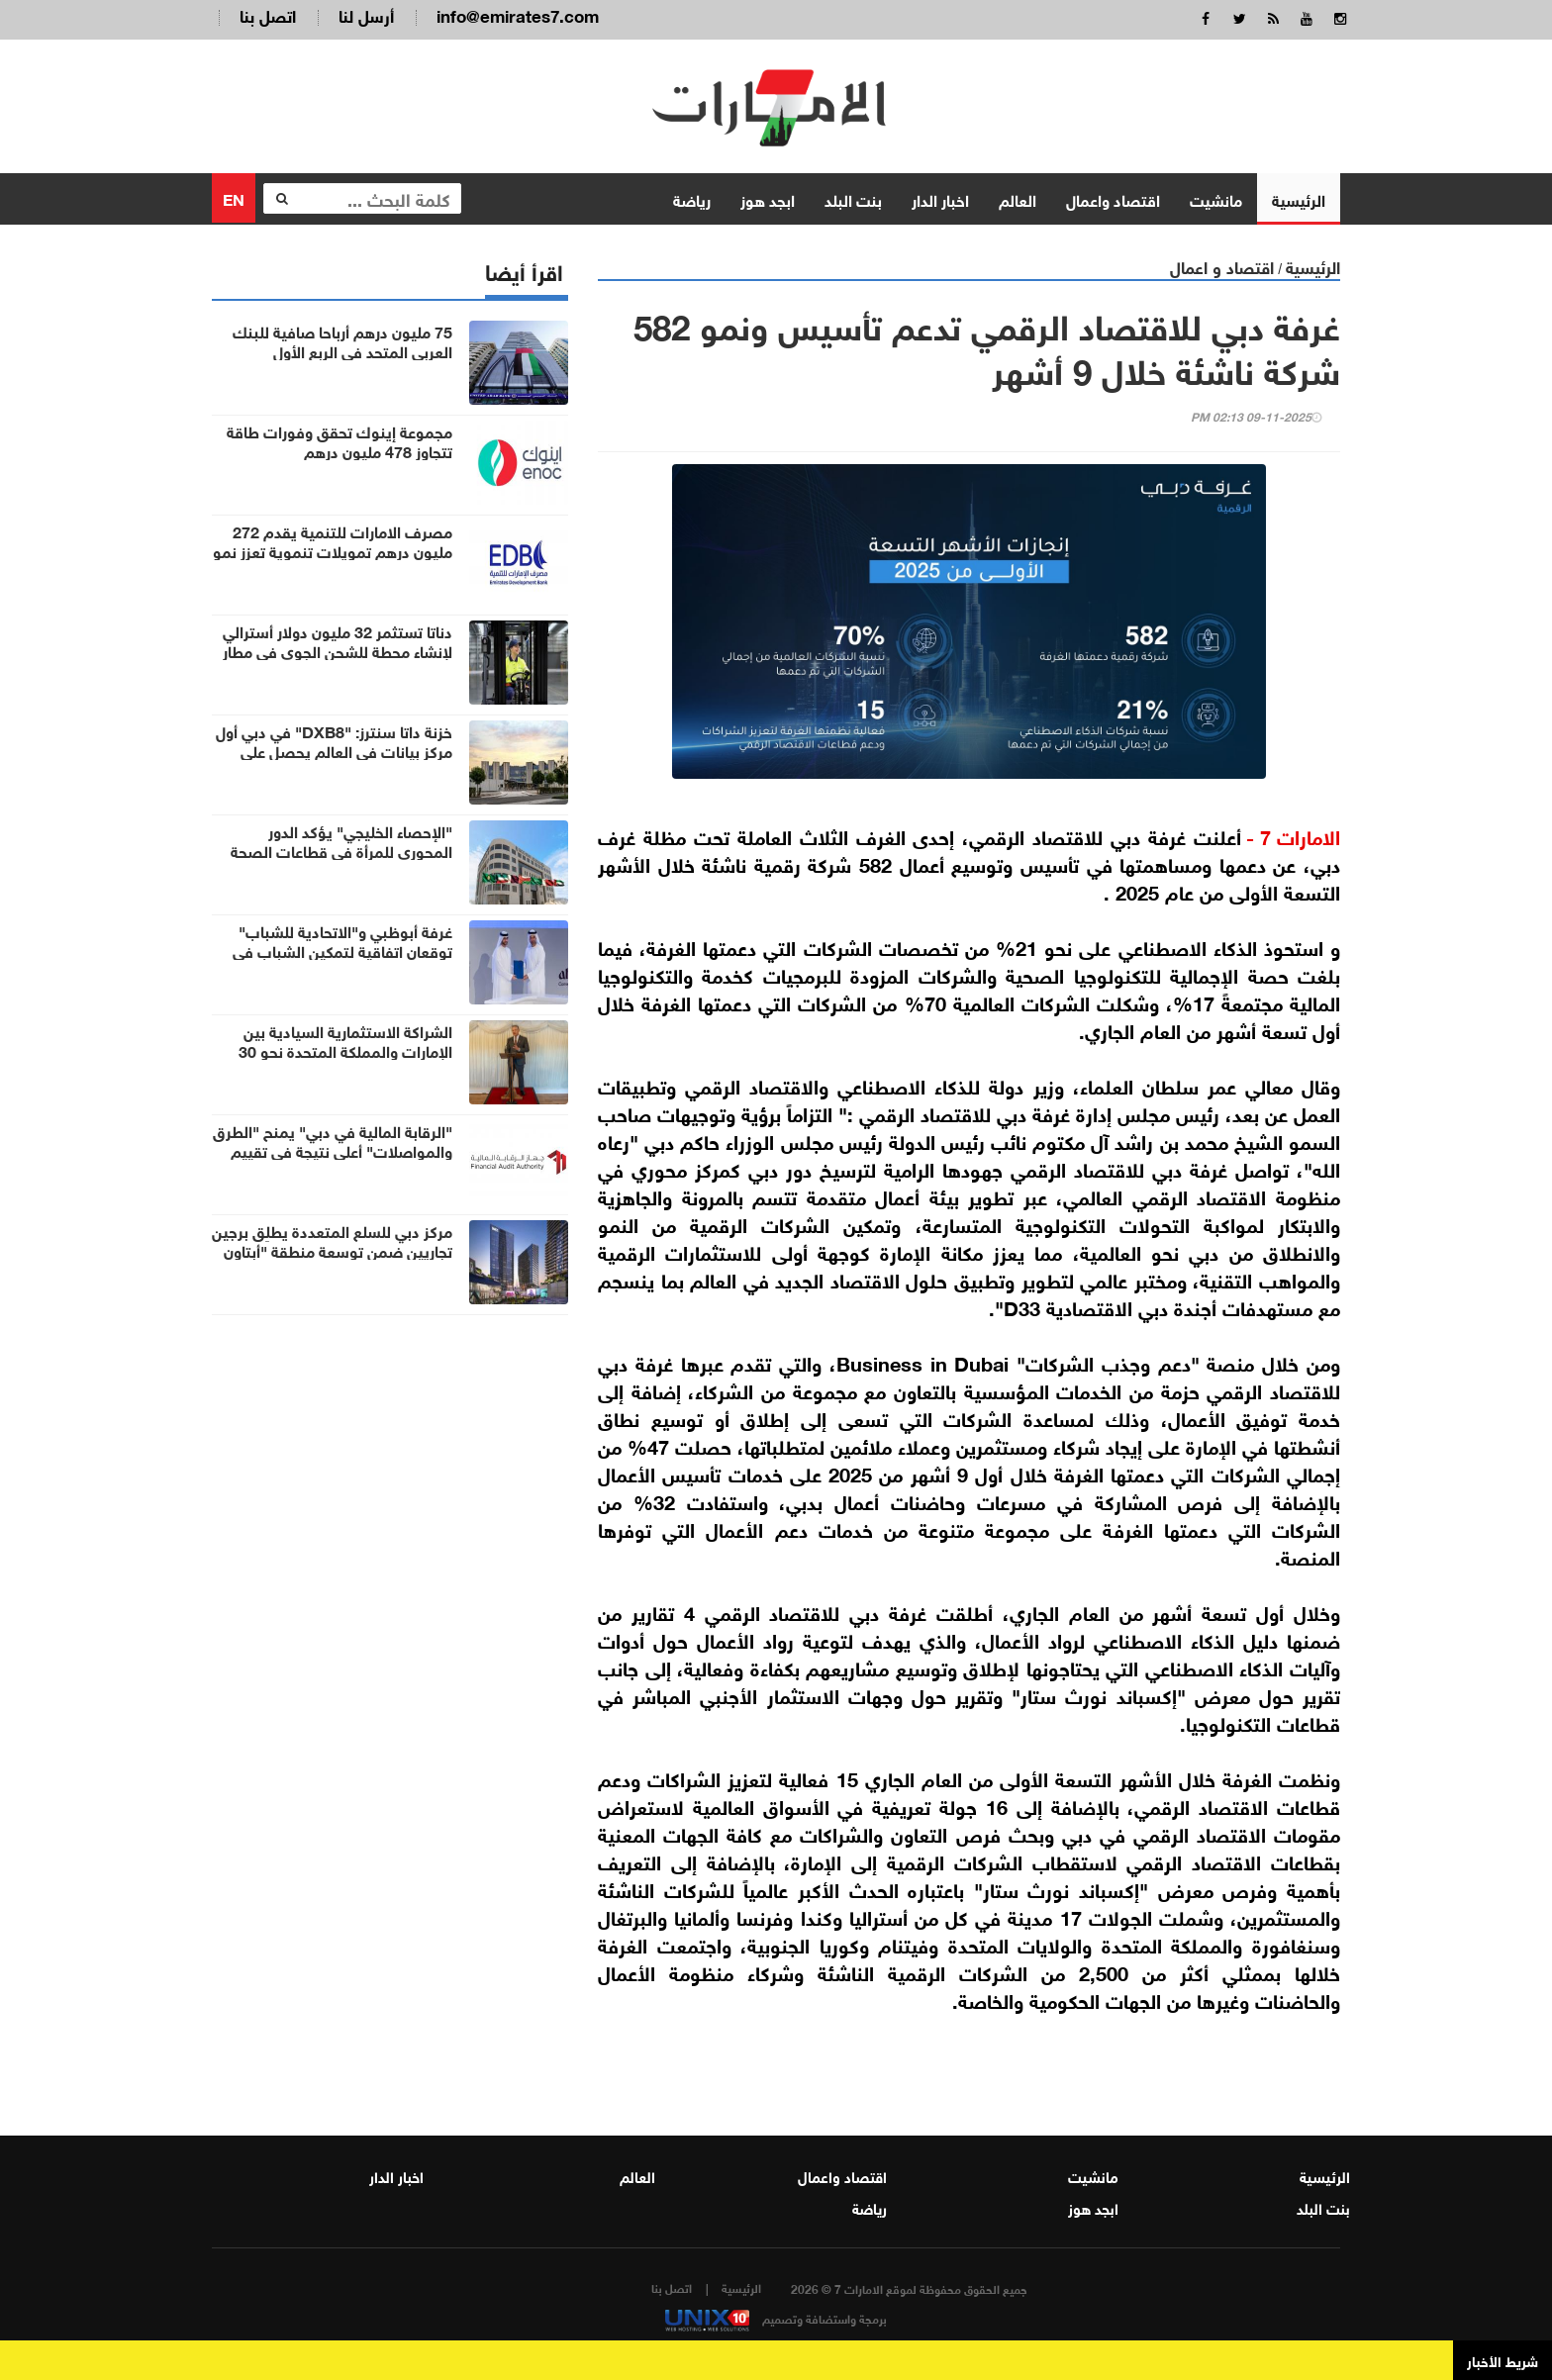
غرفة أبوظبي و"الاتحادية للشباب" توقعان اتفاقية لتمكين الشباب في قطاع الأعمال (342, 950)
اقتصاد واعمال (1113, 197)
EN (233, 196)
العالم (1017, 197)
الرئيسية (1298, 197)
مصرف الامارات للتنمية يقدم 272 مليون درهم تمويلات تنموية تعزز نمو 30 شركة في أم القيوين (332, 550)
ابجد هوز (767, 197)
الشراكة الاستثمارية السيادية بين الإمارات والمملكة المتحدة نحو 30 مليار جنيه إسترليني (345, 1050)
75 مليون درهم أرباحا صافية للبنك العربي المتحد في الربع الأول (342, 340)
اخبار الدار (940, 197)
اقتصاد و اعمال (1222, 264)
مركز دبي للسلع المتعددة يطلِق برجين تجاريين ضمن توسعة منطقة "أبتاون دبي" (332, 1250)
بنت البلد (853, 197)
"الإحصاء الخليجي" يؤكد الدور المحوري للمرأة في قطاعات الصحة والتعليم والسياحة (341, 850)
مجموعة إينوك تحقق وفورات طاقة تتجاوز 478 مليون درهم (339, 440)
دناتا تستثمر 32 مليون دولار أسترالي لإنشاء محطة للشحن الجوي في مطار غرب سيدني (337, 650)
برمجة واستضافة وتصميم (776, 2318)
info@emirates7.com (517, 14)
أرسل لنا (366, 14)
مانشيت (1216, 197)
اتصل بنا (268, 14)
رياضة (692, 197)
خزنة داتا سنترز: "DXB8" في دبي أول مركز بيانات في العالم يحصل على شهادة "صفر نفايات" (334, 750)
